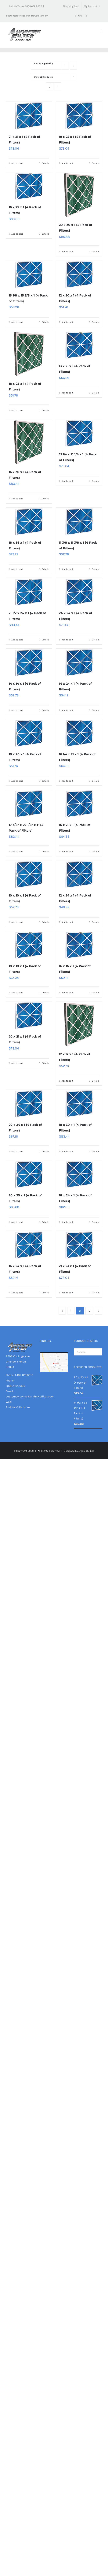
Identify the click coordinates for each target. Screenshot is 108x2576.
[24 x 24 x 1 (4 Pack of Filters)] (79, 592)
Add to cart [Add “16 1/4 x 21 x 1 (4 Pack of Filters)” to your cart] (67, 781)
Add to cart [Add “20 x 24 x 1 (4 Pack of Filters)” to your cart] (17, 1151)
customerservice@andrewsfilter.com (27, 15)
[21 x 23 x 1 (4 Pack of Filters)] (79, 1245)
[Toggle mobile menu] (101, 31)
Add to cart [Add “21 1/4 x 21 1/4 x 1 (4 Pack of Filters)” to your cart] (67, 481)
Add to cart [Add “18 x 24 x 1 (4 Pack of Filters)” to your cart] (67, 1222)
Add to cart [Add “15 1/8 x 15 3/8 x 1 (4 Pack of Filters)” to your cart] (17, 322)
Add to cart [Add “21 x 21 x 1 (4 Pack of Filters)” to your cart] (17, 163)
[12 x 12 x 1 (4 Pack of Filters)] (79, 1024)
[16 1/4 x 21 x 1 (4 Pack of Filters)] (79, 733)
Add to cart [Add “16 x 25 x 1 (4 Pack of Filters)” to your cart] (17, 234)
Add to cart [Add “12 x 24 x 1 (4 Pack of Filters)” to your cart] (67, 922)
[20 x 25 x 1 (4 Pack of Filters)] (29, 1174)
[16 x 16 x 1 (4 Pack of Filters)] (79, 945)
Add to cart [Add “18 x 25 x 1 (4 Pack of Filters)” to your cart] (17, 410)
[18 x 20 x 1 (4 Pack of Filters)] (29, 733)
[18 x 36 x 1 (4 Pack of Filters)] (29, 522)
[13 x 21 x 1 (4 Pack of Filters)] (79, 345)
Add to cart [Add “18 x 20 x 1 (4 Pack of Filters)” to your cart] (17, 781)
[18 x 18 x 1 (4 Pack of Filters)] (29, 945)
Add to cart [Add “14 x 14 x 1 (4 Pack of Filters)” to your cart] (17, 710)
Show (43, 77)
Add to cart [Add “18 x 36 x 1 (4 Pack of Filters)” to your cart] (17, 569)
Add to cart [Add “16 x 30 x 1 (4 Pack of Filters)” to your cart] (17, 498)
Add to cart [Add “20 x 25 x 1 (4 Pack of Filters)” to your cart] (17, 1222)
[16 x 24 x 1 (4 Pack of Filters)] (29, 1245)
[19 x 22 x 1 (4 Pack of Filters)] (79, 116)
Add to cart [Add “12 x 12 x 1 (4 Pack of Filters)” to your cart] (67, 1080)
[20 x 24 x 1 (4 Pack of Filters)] (29, 1104)
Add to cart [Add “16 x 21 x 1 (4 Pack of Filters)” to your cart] (67, 851)
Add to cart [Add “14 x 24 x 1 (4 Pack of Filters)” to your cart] (67, 710)
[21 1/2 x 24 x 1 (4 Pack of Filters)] (29, 592)
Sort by (43, 63)
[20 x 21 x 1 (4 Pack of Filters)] (29, 1015)
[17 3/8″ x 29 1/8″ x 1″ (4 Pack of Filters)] (29, 804)
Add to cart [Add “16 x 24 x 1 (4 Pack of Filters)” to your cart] (17, 1292)
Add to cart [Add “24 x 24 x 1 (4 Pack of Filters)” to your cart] (67, 639)
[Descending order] (73, 66)
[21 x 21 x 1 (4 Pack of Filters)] (29, 116)
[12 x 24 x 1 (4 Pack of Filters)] (79, 874)
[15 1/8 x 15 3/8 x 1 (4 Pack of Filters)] (29, 274)
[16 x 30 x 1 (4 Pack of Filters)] (29, 442)
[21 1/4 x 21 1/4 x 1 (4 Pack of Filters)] (79, 433)
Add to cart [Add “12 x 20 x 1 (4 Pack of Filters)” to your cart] (67, 322)
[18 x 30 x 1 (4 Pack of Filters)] (79, 1104)
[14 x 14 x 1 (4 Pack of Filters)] (29, 663)
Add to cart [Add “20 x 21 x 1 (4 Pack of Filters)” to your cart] (17, 1063)
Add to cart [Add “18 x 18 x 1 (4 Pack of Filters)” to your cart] (17, 992)
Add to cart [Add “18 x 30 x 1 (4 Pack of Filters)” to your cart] (67, 1151)
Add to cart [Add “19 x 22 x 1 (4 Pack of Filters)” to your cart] (67, 163)
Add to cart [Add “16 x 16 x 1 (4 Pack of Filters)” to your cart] (67, 992)
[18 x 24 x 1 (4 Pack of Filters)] (79, 1174)
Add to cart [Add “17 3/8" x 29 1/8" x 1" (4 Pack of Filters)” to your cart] (17, 851)
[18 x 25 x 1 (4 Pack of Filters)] (29, 354)
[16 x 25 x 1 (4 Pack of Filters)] (29, 186)
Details (45, 163)
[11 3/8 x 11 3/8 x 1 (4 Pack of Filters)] (79, 522)
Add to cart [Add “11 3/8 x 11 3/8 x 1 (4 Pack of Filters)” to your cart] (67, 569)
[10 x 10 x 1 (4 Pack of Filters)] (29, 874)
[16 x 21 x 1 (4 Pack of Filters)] (79, 804)
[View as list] (57, 86)
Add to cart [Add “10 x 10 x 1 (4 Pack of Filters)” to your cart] (17, 922)
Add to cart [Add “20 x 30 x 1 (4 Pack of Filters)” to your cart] (67, 251)
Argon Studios (86, 1450)
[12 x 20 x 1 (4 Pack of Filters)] (79, 274)
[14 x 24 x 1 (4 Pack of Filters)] (79, 663)
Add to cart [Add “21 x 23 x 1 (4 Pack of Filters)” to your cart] (67, 1292)
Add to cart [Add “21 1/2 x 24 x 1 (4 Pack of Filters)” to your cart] (17, 639)
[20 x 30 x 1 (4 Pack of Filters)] (79, 195)
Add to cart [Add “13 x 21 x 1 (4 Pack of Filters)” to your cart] (67, 392)
